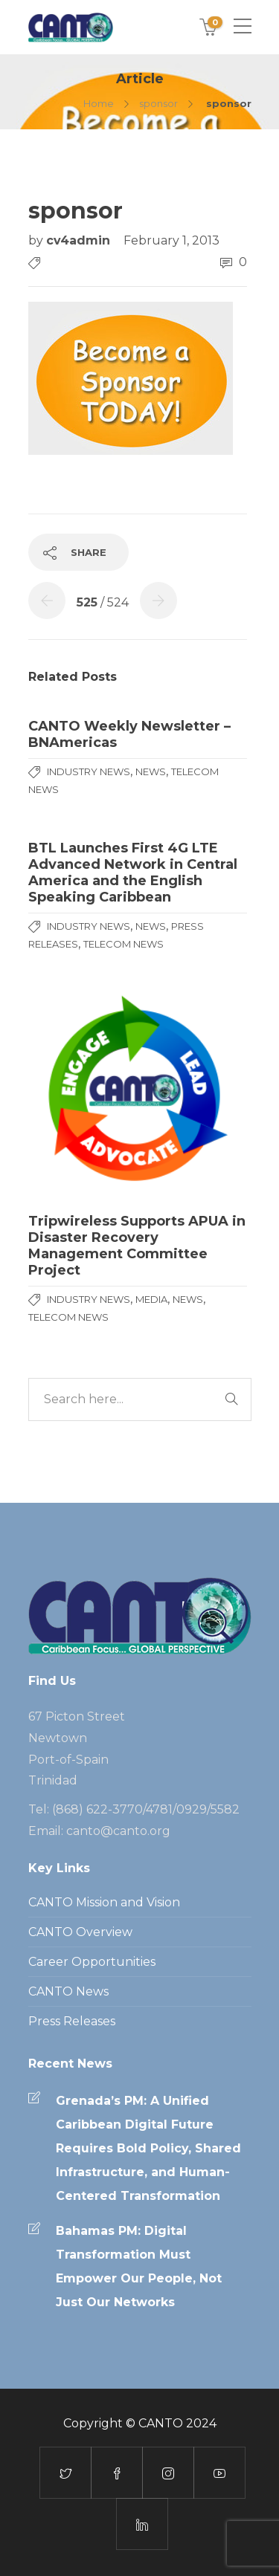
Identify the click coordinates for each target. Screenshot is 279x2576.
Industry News (88, 771)
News (150, 771)
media (151, 1299)
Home (98, 103)
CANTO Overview (80, 1932)
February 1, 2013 (171, 240)
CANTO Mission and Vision (104, 1902)
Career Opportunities (91, 1962)
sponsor (158, 103)
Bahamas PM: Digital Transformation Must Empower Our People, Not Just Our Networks (139, 2266)
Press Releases (71, 2021)
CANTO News (68, 1991)
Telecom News (123, 944)
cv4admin (80, 240)
